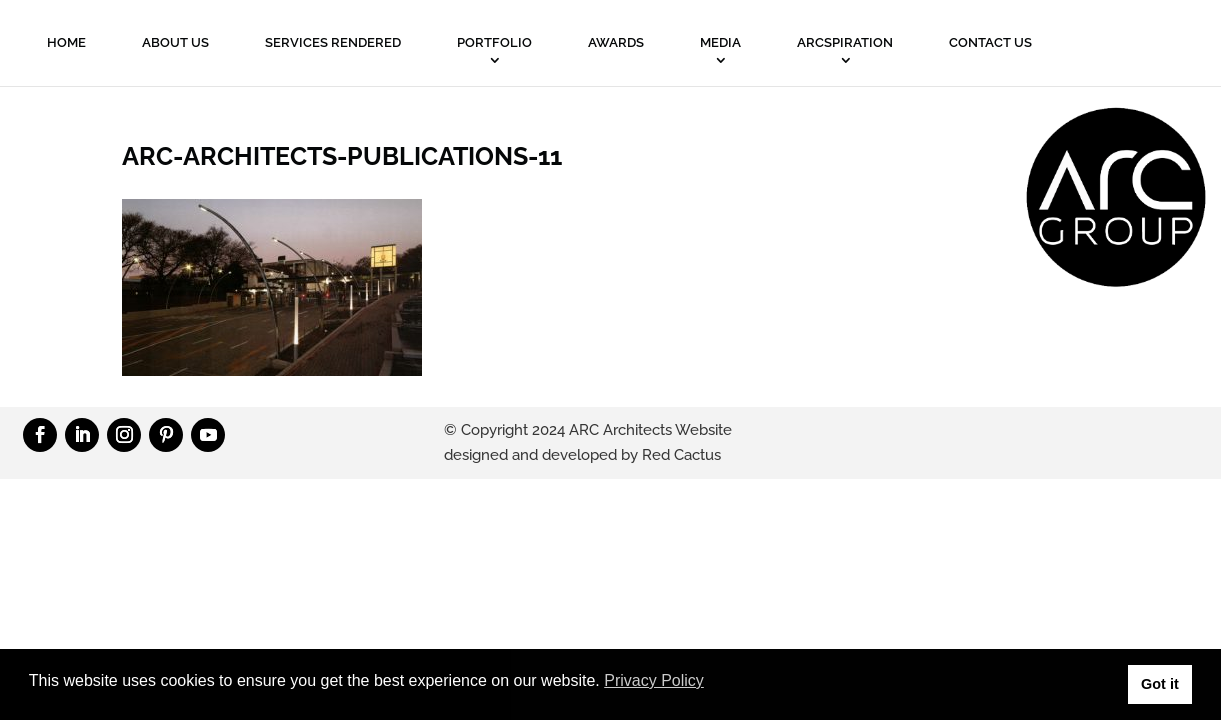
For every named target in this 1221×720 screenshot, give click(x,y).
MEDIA (720, 42)
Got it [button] (1160, 684)
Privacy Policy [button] (654, 680)
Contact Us (990, 42)
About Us (175, 42)
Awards (616, 42)
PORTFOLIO (494, 42)
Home (66, 42)
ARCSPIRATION (845, 42)
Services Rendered (333, 42)
